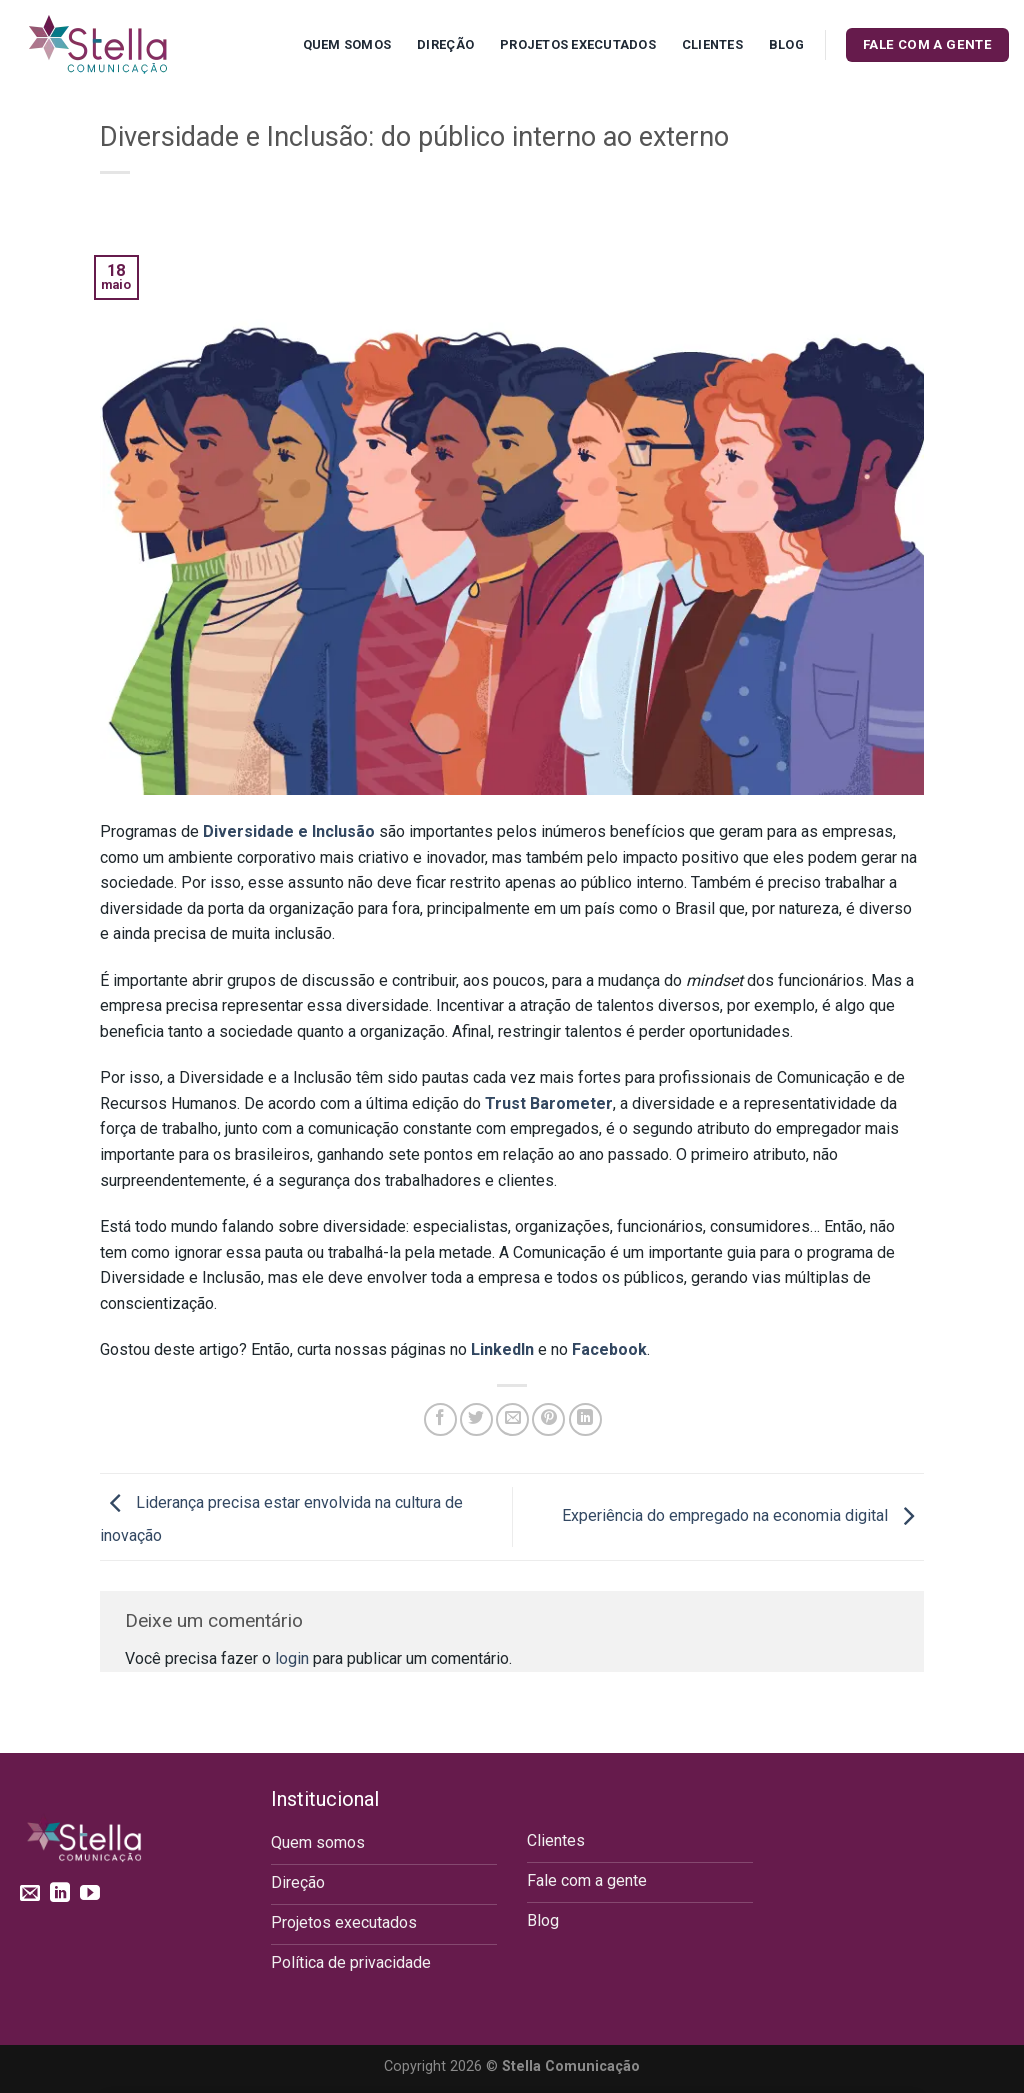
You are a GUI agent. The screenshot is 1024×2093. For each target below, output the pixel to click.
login (292, 1658)
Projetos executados (578, 44)
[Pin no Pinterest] (548, 1419)
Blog (786, 44)
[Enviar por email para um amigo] (512, 1419)
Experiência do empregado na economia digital (743, 1515)
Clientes (712, 44)
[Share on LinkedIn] (585, 1419)
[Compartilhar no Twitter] (476, 1419)
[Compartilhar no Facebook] (440, 1419)
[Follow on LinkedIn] (60, 1894)
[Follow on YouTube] (90, 1894)
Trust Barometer (549, 1103)
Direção (445, 44)
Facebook (609, 1349)
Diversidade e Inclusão (289, 831)
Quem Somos (347, 44)
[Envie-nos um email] (30, 1894)
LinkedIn (502, 1349)
